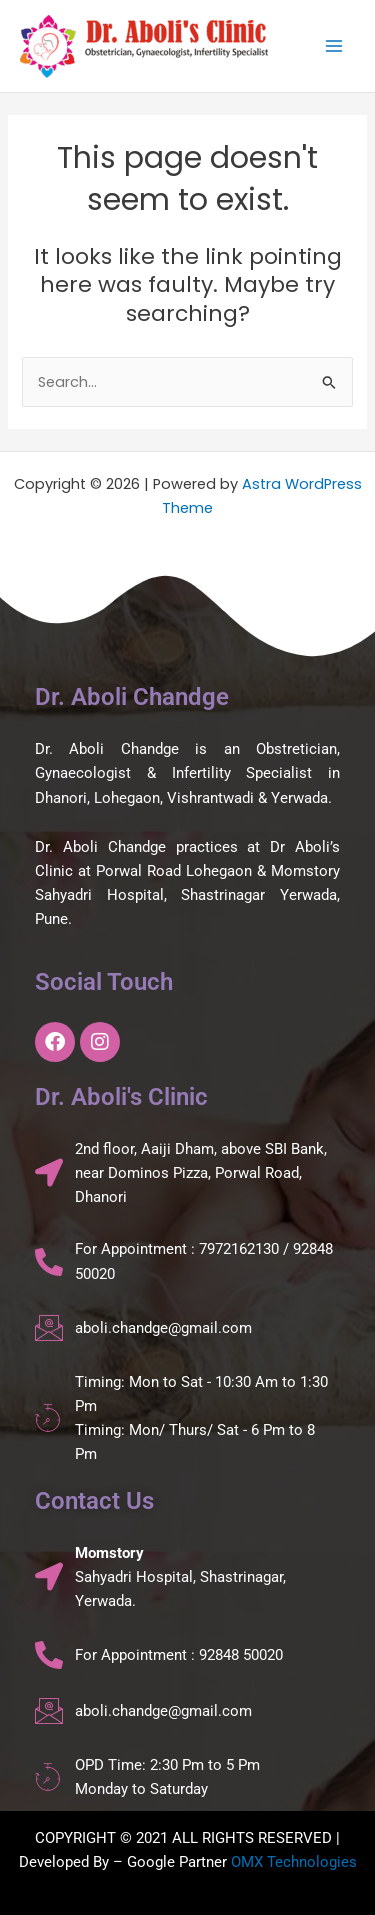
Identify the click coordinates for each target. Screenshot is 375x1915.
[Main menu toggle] (334, 46)
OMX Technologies (294, 1862)
